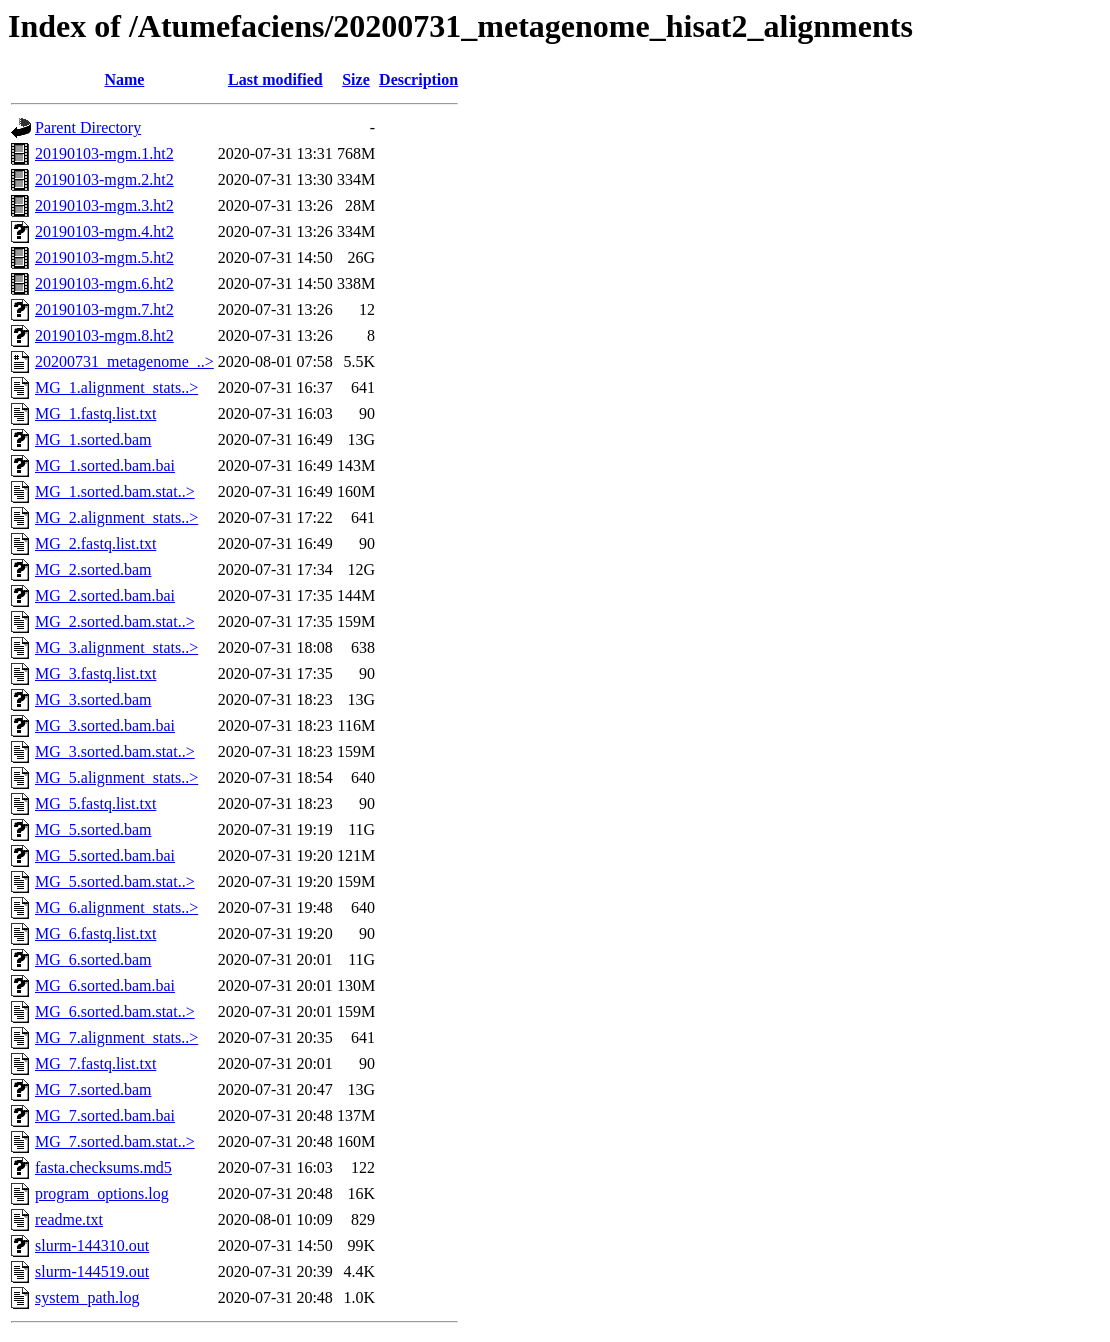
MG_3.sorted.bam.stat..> (115, 751)
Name (124, 79)
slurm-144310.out (92, 1245)
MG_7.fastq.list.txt (95, 1063)
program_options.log (102, 1193)
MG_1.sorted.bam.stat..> (115, 491)
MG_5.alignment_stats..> (116, 777)
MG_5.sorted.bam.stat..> (115, 881)
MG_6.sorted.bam (93, 959)
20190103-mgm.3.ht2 (104, 205)
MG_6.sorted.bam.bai (105, 985)
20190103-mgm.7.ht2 (104, 309)
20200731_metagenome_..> (124, 361)
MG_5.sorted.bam (93, 829)
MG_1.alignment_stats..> (116, 387)
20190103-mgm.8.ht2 (104, 335)
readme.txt (69, 1219)
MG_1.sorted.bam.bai (105, 465)
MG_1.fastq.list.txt (95, 413)
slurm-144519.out (92, 1271)
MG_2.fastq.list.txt (95, 543)
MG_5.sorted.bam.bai (105, 855)
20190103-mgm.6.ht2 (104, 283)
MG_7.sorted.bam (93, 1089)
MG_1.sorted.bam (93, 439)
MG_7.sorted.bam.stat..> (115, 1141)
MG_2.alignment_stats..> (116, 517)
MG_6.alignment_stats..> (116, 907)
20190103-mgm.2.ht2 (104, 179)
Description (418, 79)
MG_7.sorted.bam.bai (105, 1115)
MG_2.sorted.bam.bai (105, 595)
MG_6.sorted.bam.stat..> (115, 1011)
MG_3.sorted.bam (93, 699)
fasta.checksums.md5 (103, 1167)
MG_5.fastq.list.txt (95, 803)
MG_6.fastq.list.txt (95, 933)
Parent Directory (88, 127)
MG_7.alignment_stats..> (116, 1037)
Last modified (275, 79)
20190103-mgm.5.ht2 (104, 257)
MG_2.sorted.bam (93, 569)
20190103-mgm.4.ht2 (104, 231)
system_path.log (87, 1297)
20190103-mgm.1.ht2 (104, 153)
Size (356, 79)
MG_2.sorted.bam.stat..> (115, 621)
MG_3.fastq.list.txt (95, 673)
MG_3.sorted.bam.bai (105, 725)
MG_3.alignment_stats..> (116, 647)
